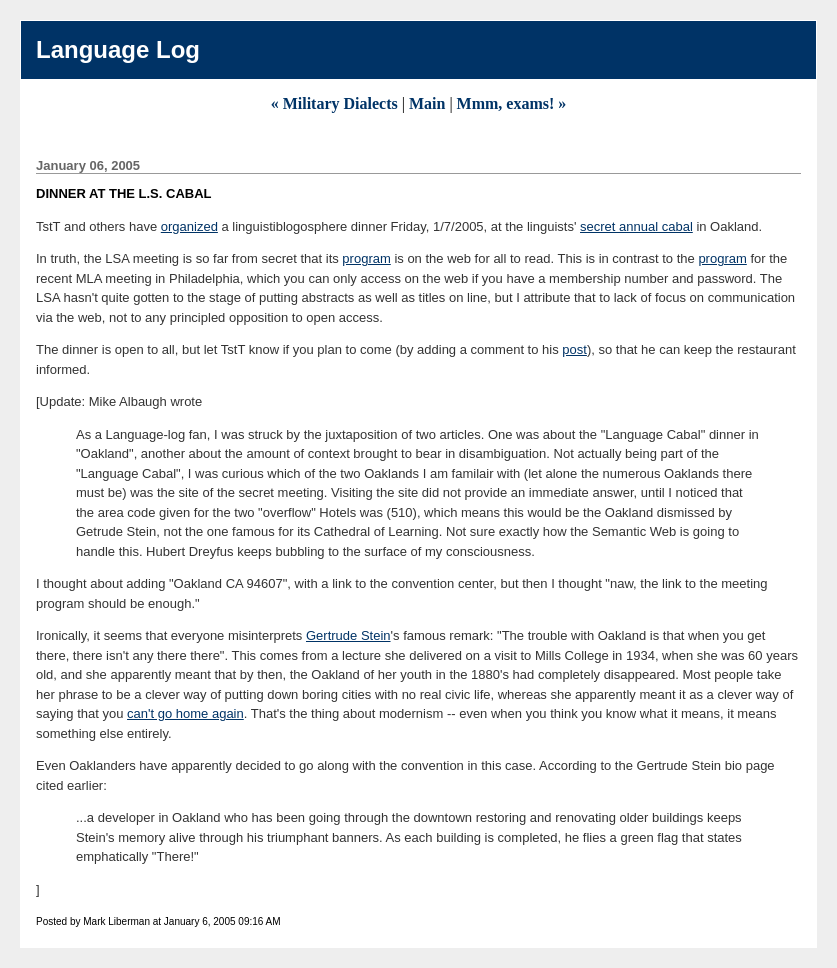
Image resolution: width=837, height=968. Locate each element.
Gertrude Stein (348, 635)
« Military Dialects (334, 103)
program (366, 258)
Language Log (118, 49)
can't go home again (185, 713)
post (574, 349)
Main (427, 103)
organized (189, 226)
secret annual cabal (636, 226)
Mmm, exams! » (512, 103)
